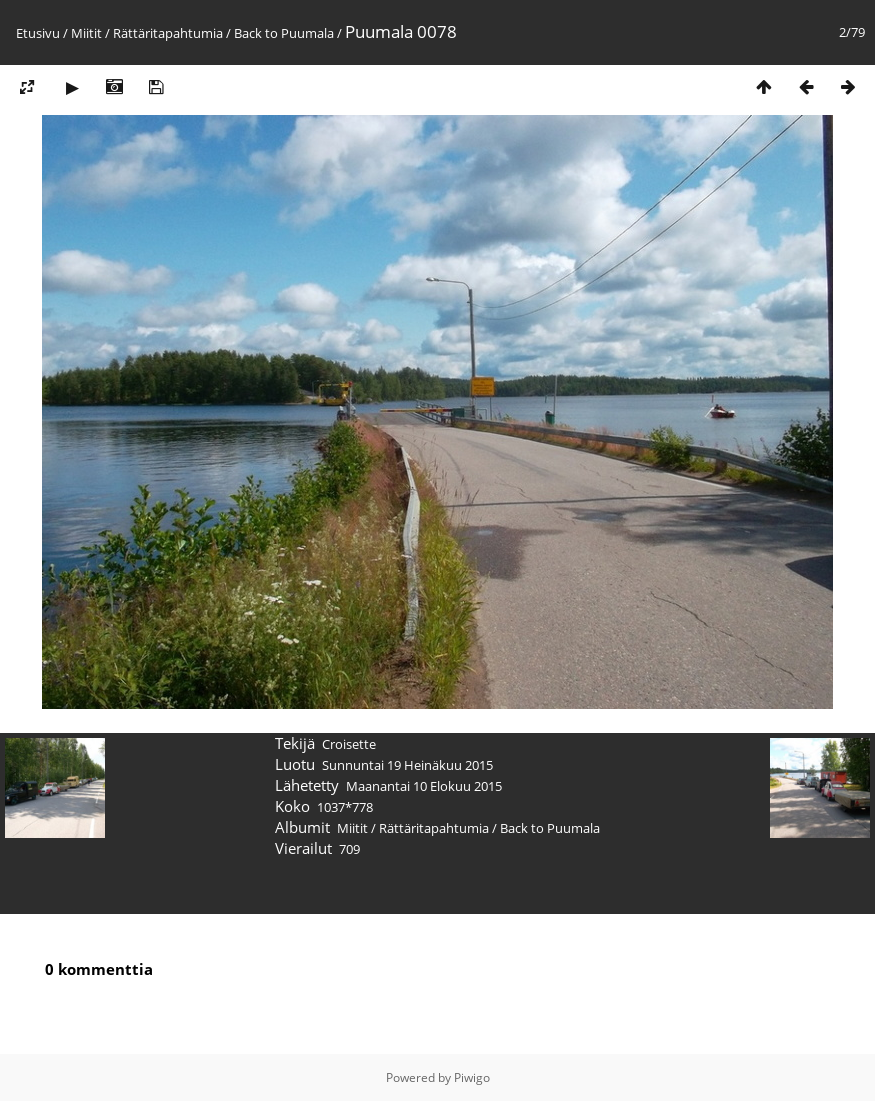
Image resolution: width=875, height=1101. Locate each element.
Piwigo (472, 1077)
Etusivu (38, 33)
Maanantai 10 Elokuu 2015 (424, 786)
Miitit (86, 33)
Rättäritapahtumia (168, 33)
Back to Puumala (284, 33)
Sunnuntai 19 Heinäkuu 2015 (407, 765)
